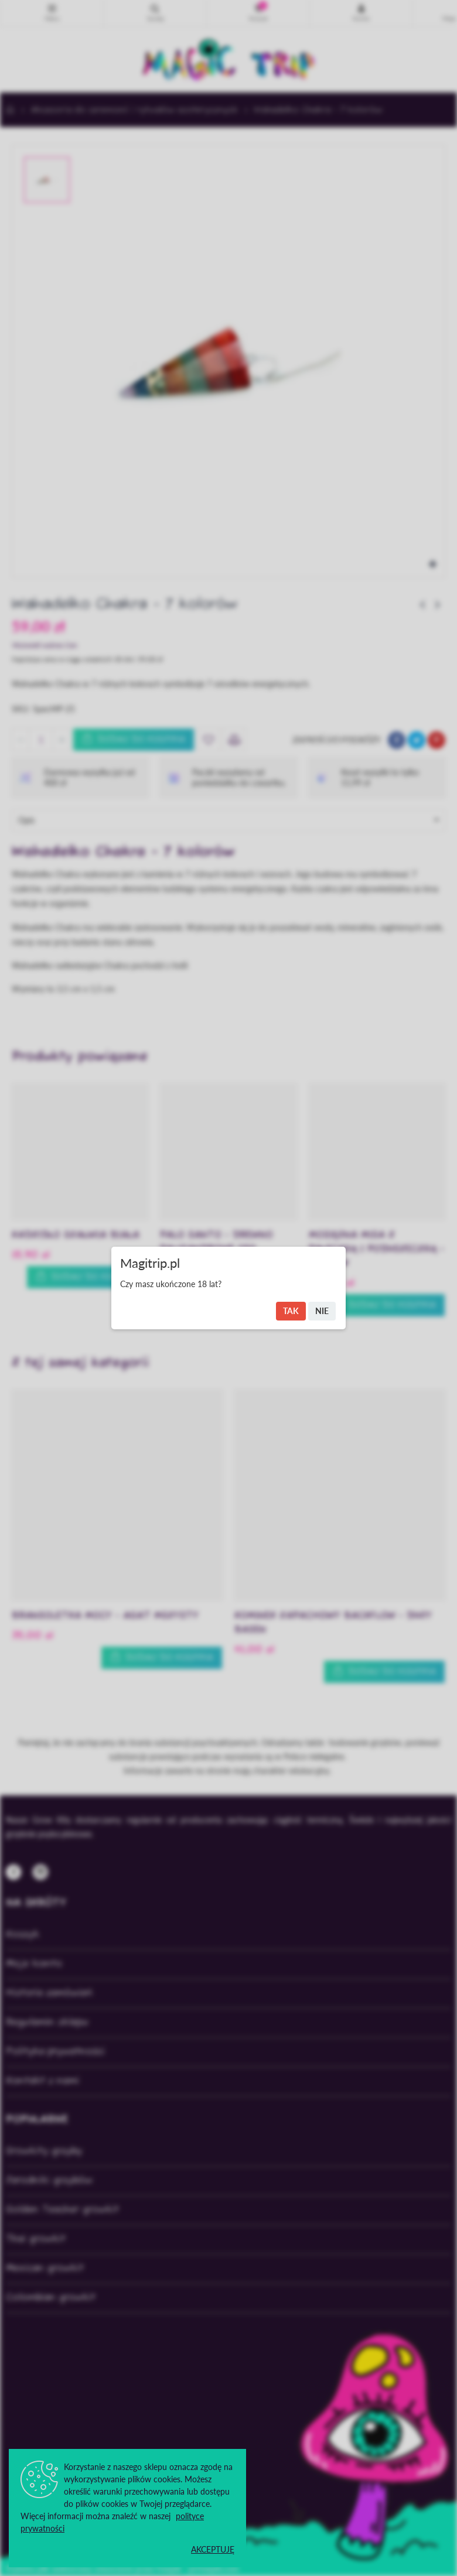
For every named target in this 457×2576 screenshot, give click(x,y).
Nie (322, 1311)
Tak (291, 1311)
